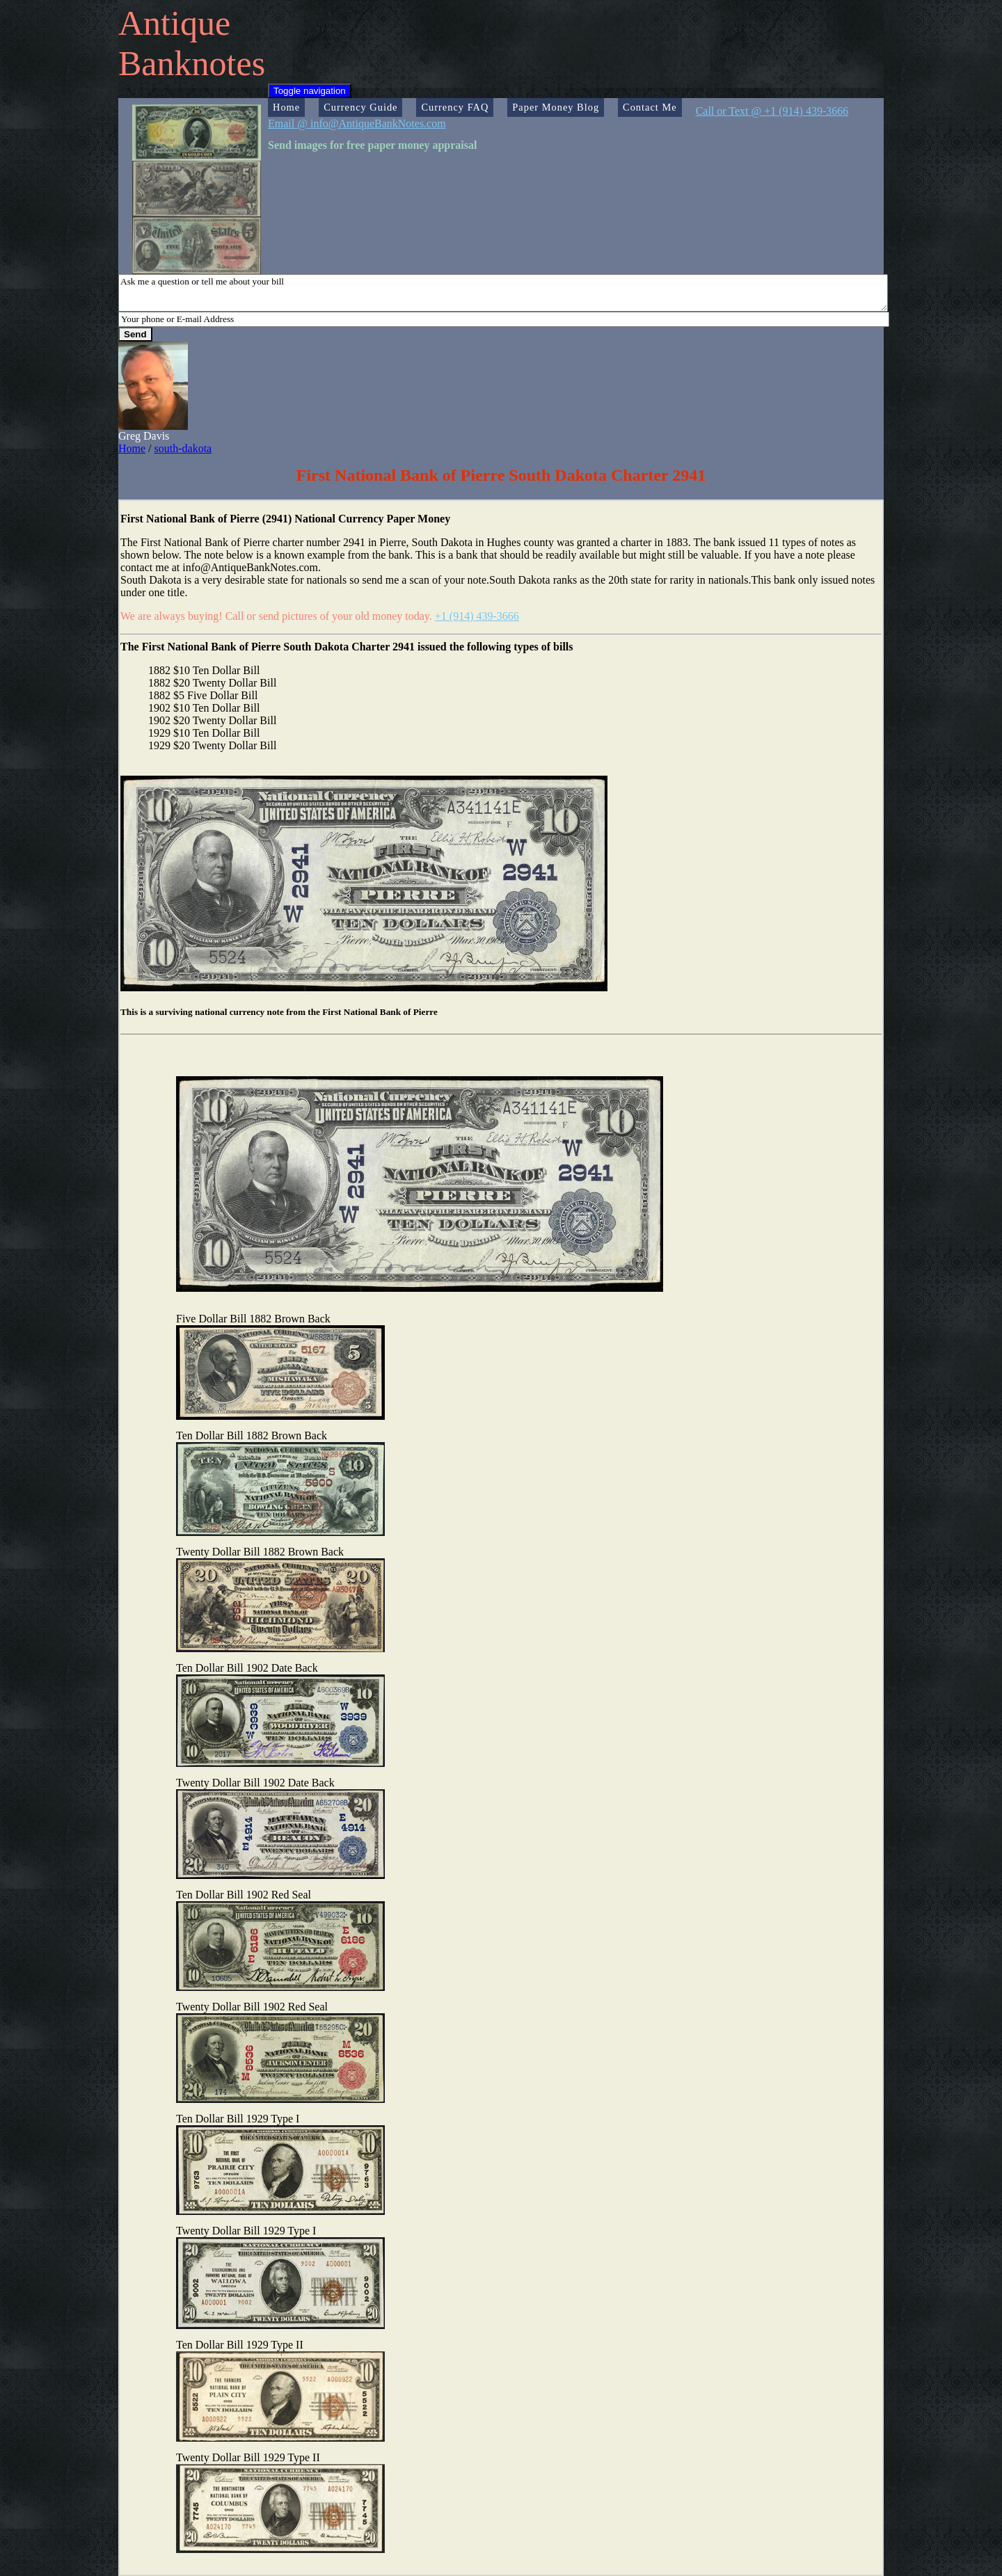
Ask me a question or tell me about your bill (503, 293)
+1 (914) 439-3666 (477, 616)
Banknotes (191, 63)
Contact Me (650, 107)
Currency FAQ (454, 107)
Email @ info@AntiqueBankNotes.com (357, 123)
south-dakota (183, 448)
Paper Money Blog (555, 107)
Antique (174, 22)
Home (286, 107)
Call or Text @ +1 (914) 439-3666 (772, 111)
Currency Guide (360, 107)
